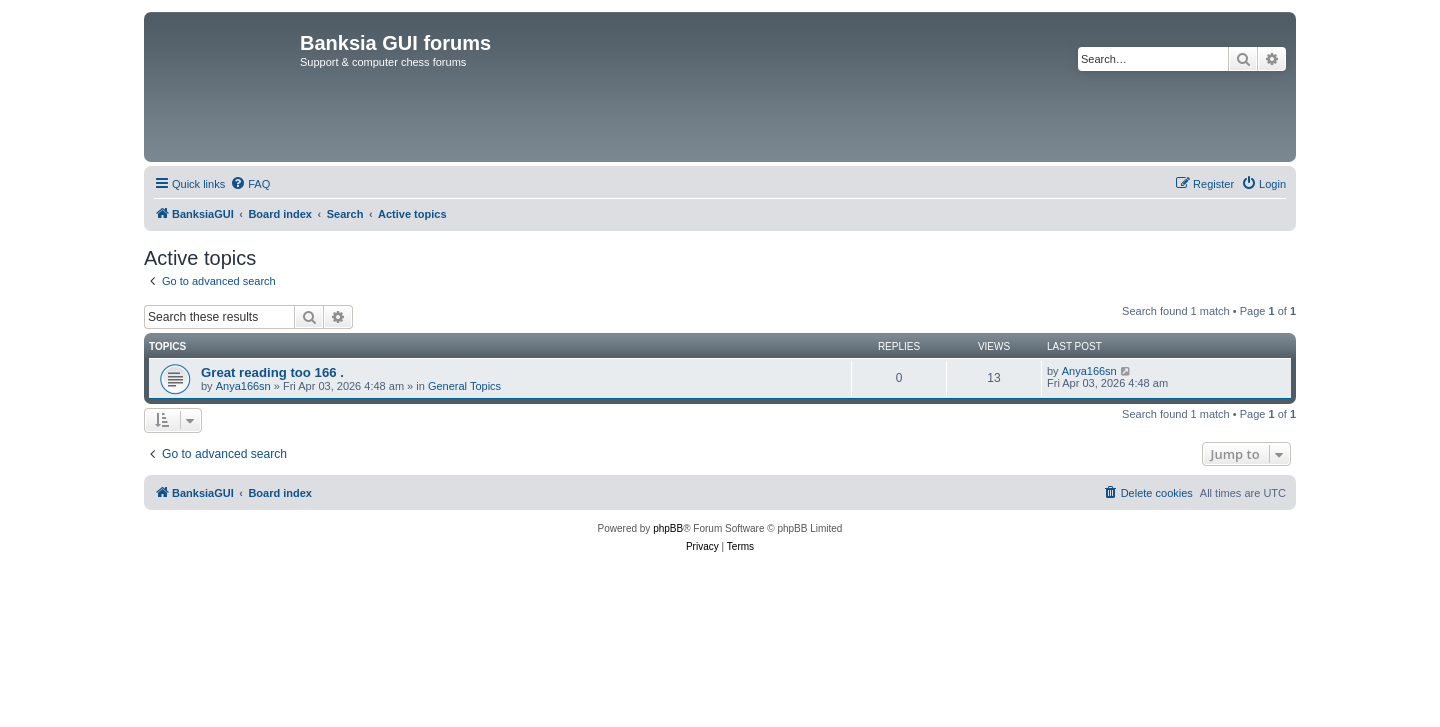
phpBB (668, 528)
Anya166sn (243, 386)
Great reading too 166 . (272, 372)
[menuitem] (250, 184)
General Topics (464, 386)
